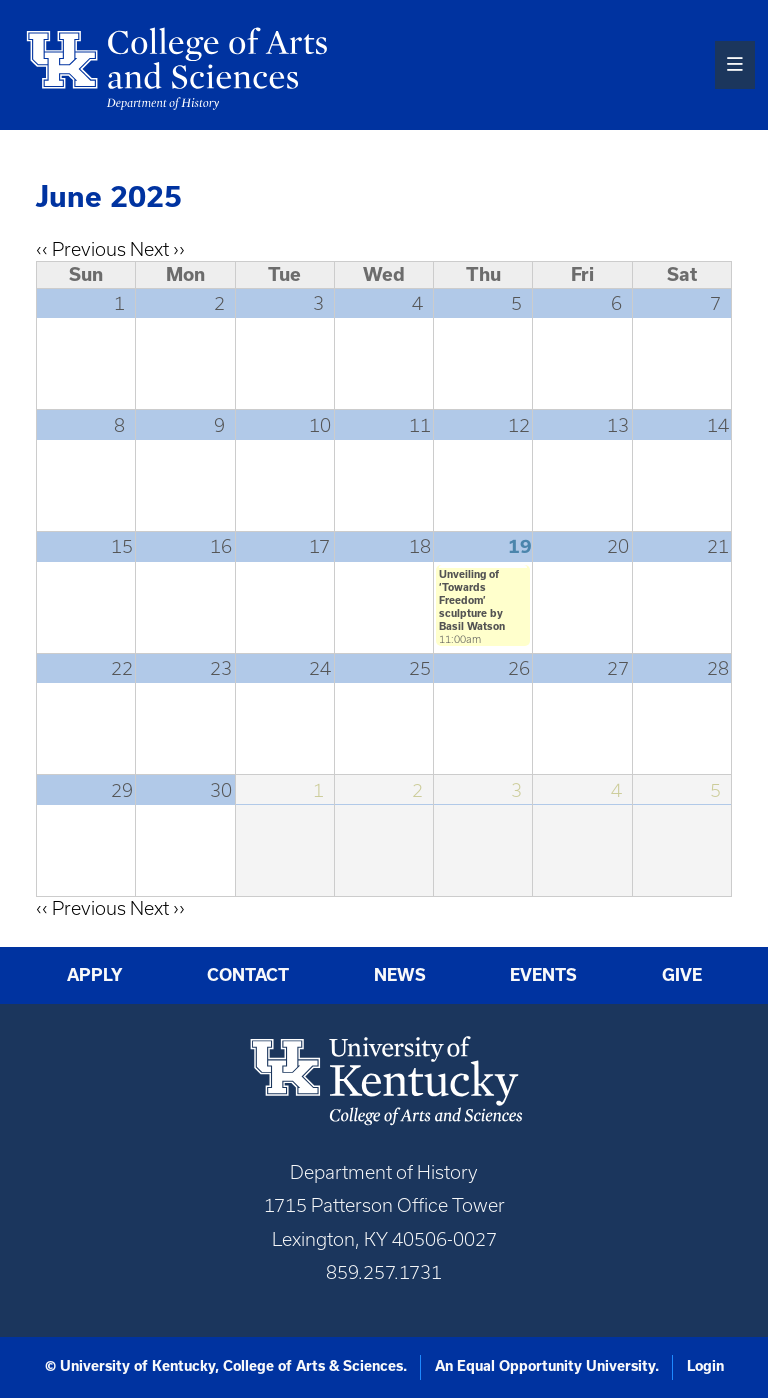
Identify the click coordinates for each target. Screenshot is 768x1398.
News (400, 975)
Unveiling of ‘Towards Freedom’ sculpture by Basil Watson (472, 600)
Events (543, 975)
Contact (248, 975)
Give (682, 975)
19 (520, 546)
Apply (95, 975)
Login (705, 1366)
